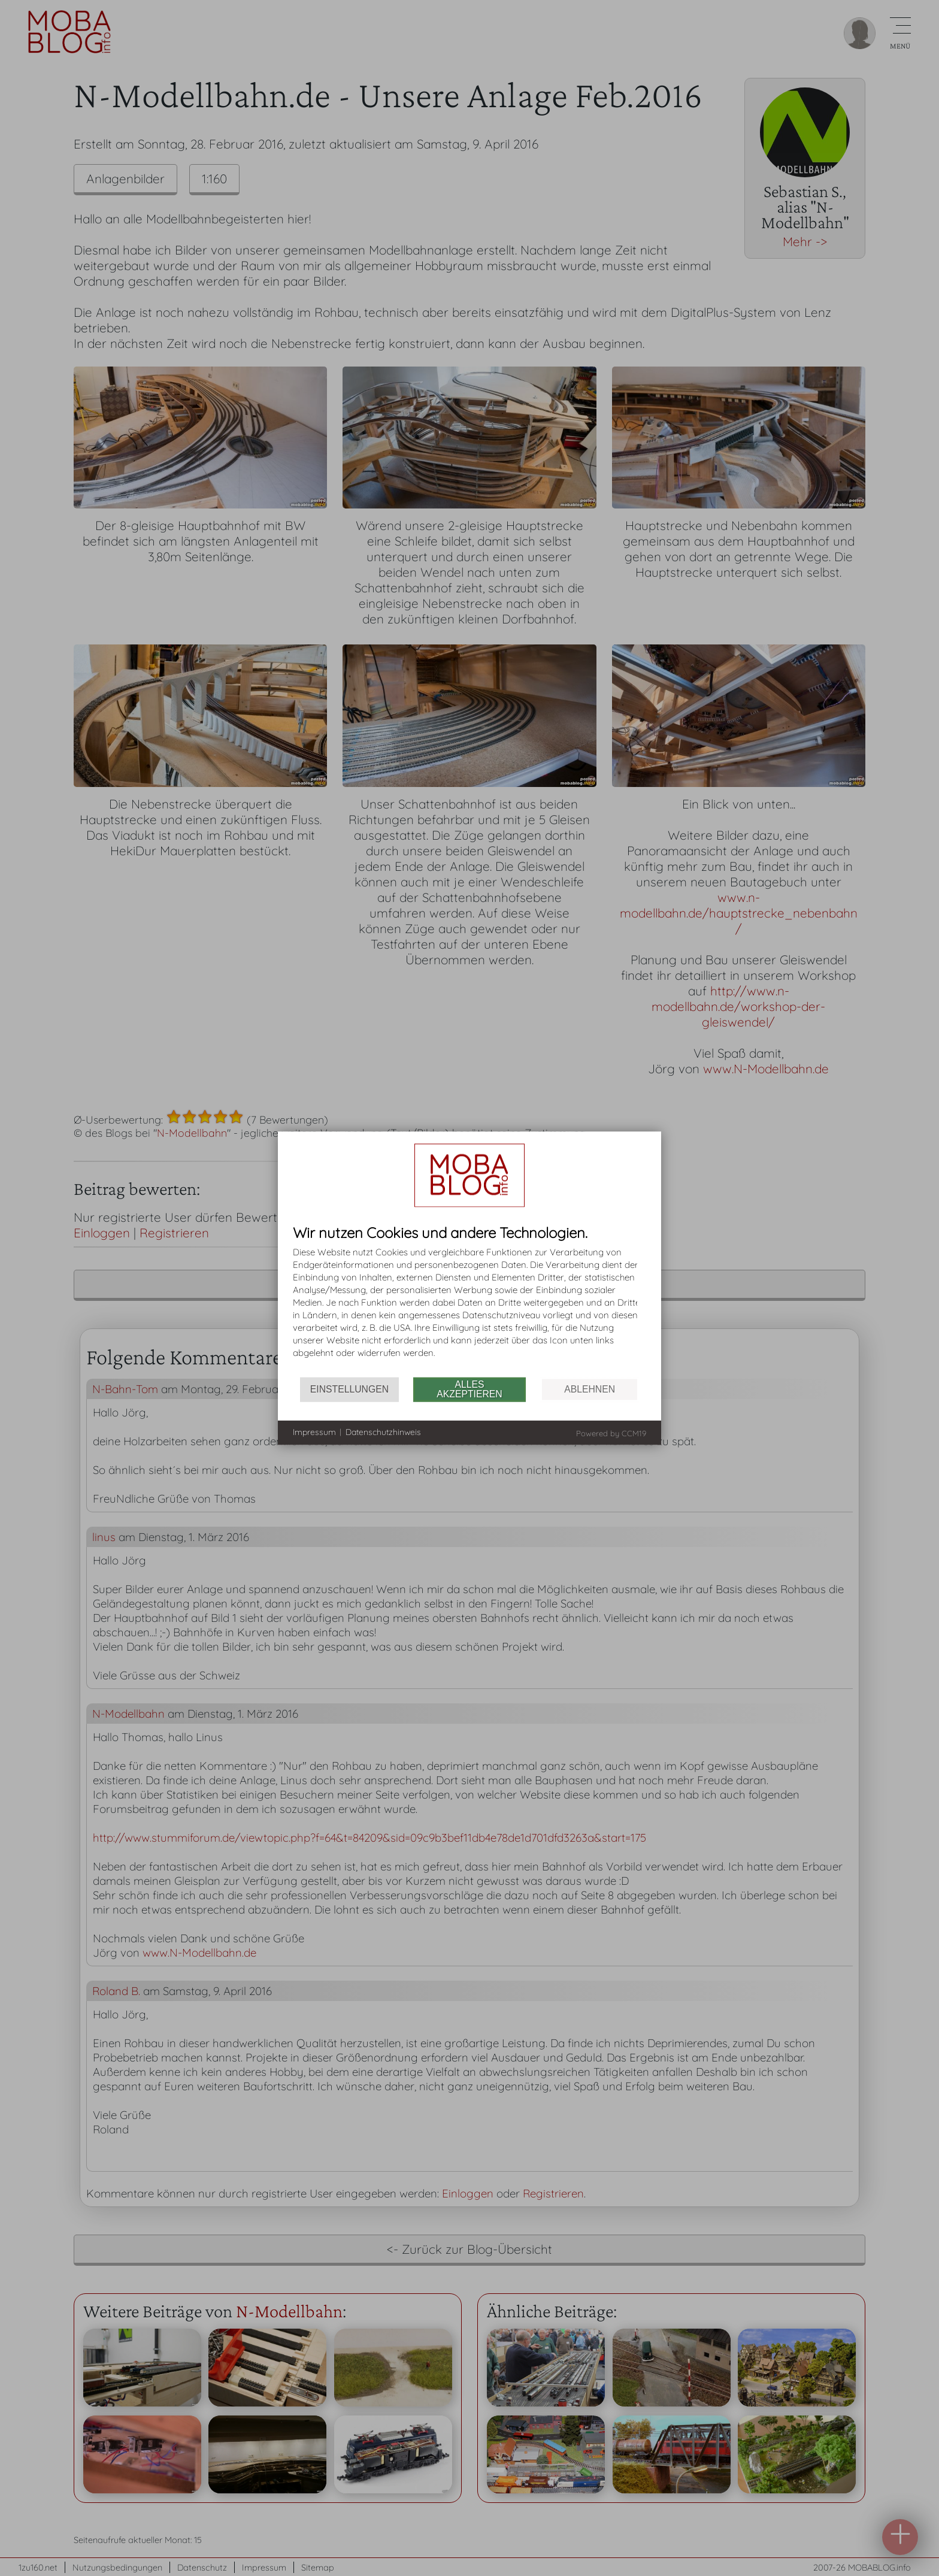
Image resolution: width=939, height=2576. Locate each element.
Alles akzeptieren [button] (469, 1389)
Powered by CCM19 (611, 1432)
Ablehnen (589, 1389)
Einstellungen (349, 1389)
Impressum (314, 1432)
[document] (469, 1300)
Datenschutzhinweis (383, 1432)
